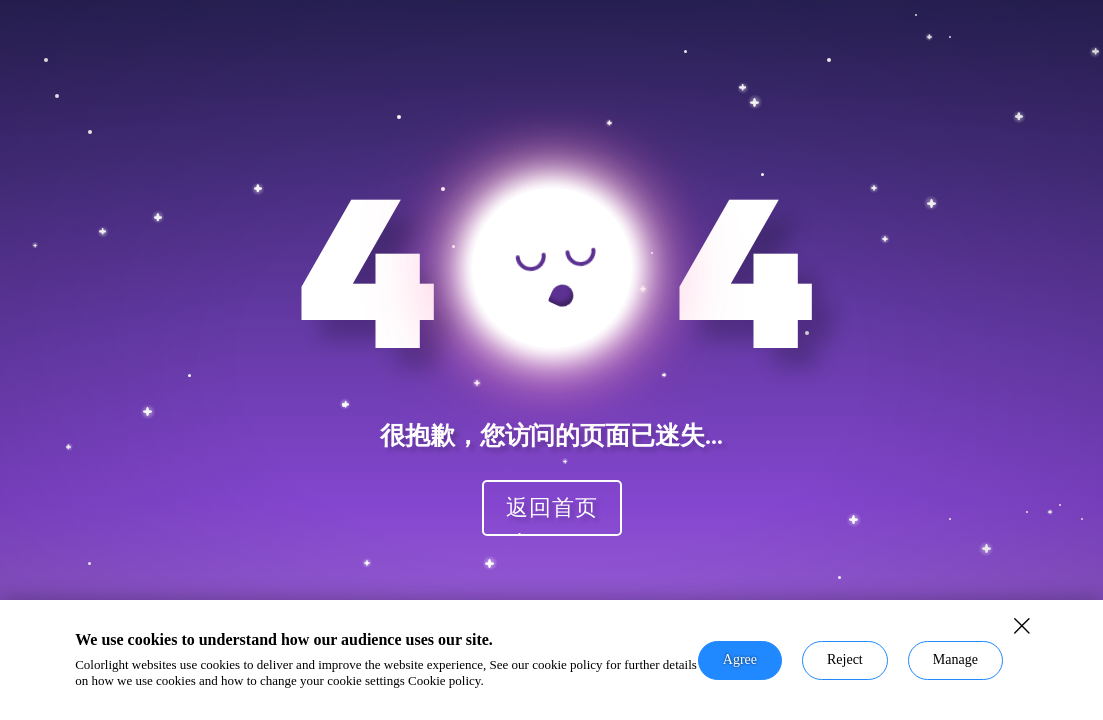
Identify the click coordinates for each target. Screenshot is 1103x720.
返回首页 (552, 506)
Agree (740, 659)
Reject (845, 659)
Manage (955, 659)
